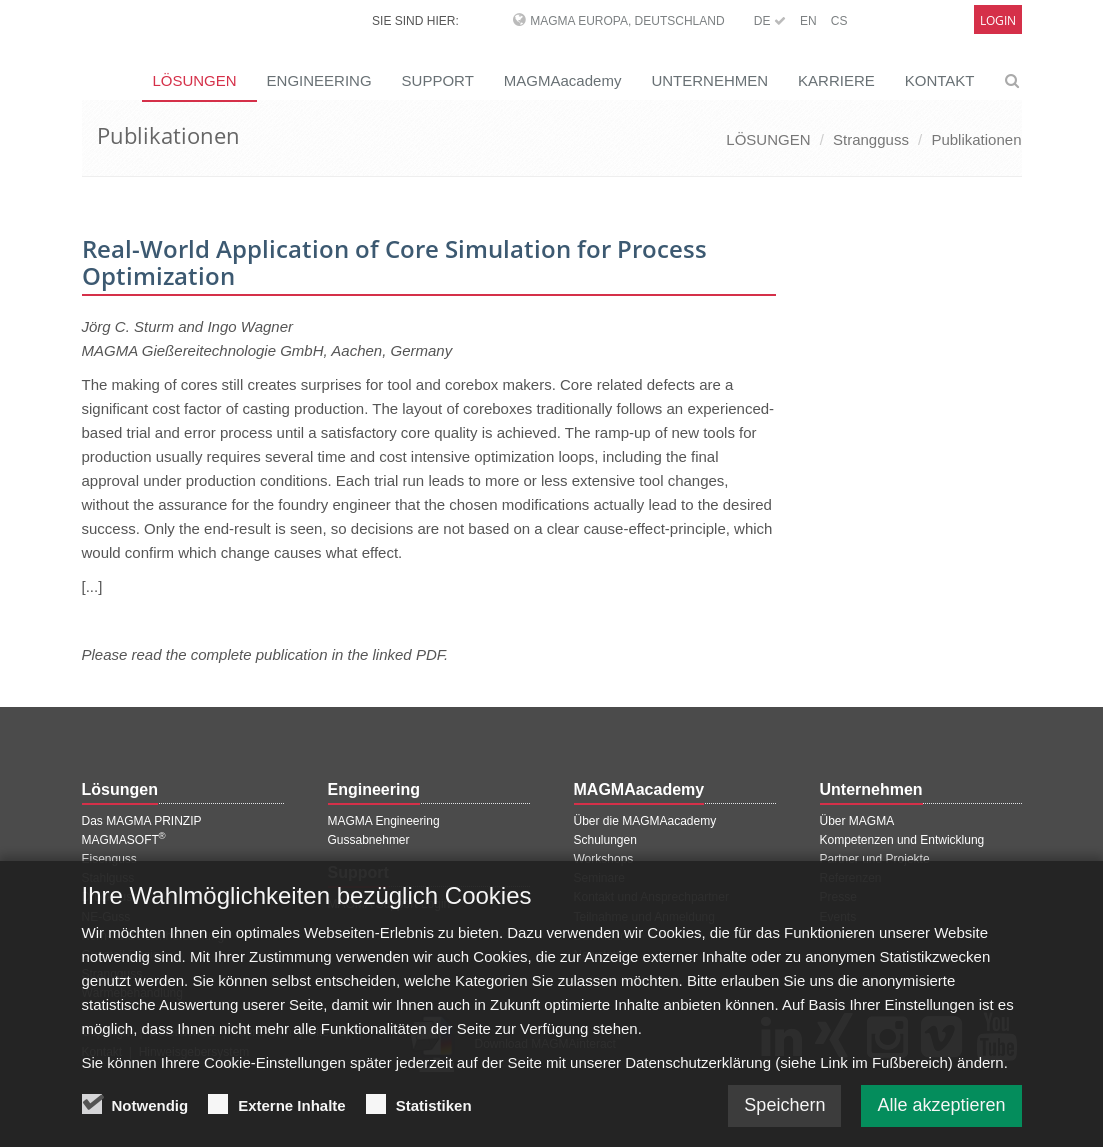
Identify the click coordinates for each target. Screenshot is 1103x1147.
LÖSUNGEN (768, 139)
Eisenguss (109, 859)
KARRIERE (836, 80)
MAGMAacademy (563, 80)
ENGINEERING (319, 80)
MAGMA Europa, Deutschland (627, 21)
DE (770, 21)
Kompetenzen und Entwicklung (902, 840)
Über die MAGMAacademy (645, 821)
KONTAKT (940, 80)
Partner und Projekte (875, 859)
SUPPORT (438, 80)
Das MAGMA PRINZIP (142, 821)
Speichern (784, 1119)
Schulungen (605, 840)
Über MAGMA (857, 821)
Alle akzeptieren (941, 1119)
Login (998, 20)
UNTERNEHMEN (709, 80)
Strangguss (871, 139)
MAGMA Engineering (384, 821)
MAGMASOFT (124, 840)
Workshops (604, 859)
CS (839, 21)
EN (808, 21)
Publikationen (976, 139)
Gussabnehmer (369, 840)
